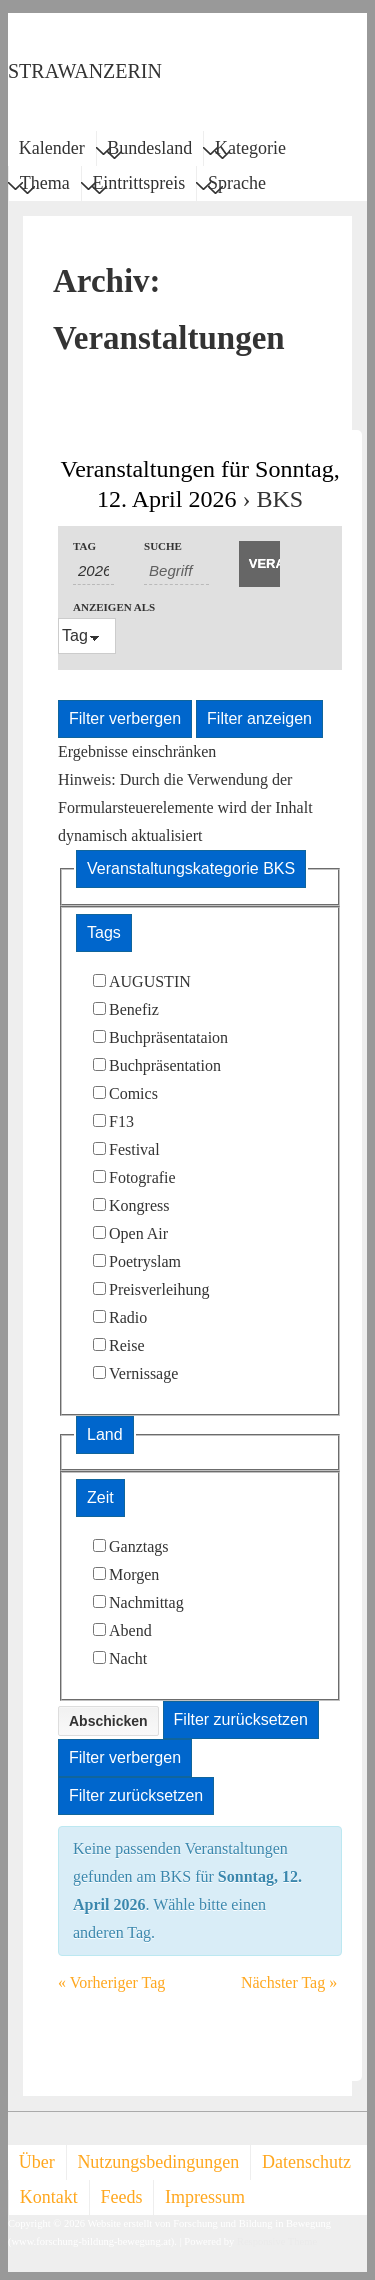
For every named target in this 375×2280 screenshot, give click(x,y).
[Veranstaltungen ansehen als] (87, 636)
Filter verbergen (125, 718)
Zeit (100, 1497)
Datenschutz (306, 2162)
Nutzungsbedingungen (158, 2162)
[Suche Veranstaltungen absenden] (259, 564)
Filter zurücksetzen (241, 1719)
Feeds (121, 2197)
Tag (84, 546)
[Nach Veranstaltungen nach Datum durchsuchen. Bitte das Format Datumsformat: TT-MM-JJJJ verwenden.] (93, 571)
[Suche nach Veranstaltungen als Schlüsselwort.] (176, 571)
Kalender (52, 148)
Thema (45, 186)
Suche (163, 546)
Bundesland (149, 151)
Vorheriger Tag (111, 1982)
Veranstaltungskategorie (191, 868)
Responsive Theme (277, 2241)
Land (105, 1434)
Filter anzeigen (259, 718)
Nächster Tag (289, 1982)
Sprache (237, 186)
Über (37, 2162)
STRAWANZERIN (85, 71)
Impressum (205, 2197)
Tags (104, 932)
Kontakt (49, 2197)
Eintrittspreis (138, 186)
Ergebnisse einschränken (137, 751)
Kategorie (250, 151)
